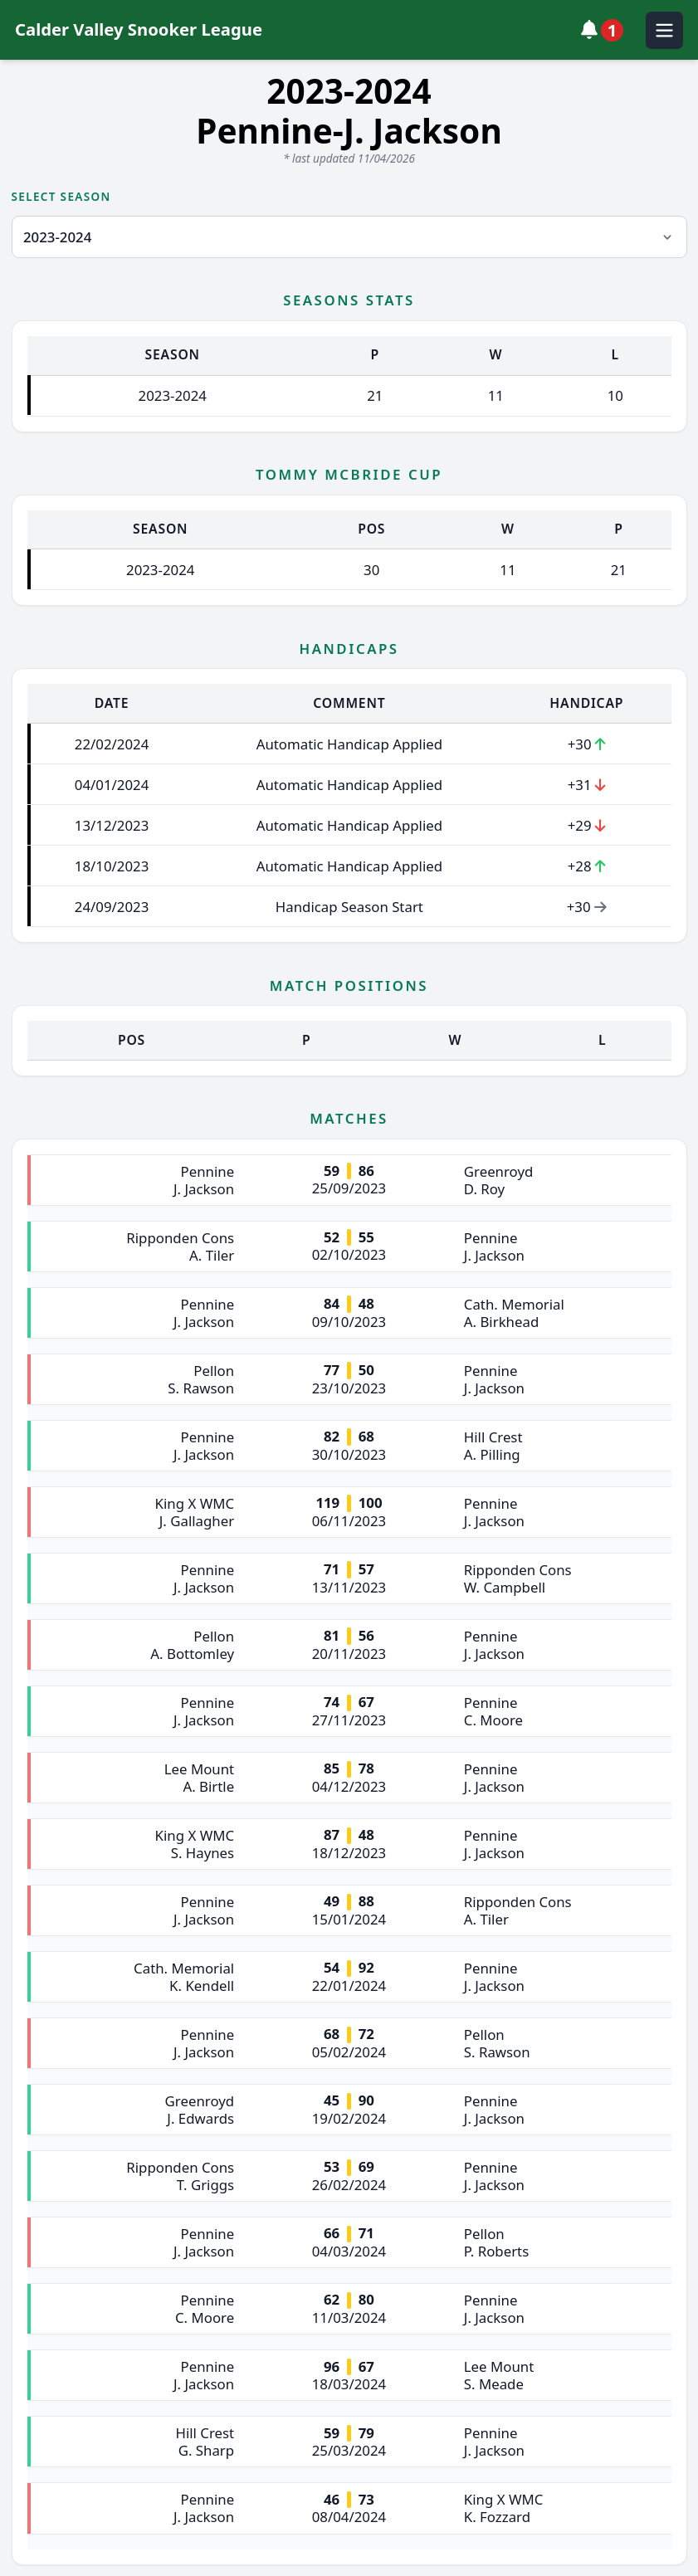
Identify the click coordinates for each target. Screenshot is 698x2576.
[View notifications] (606, 30)
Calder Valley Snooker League (138, 29)
